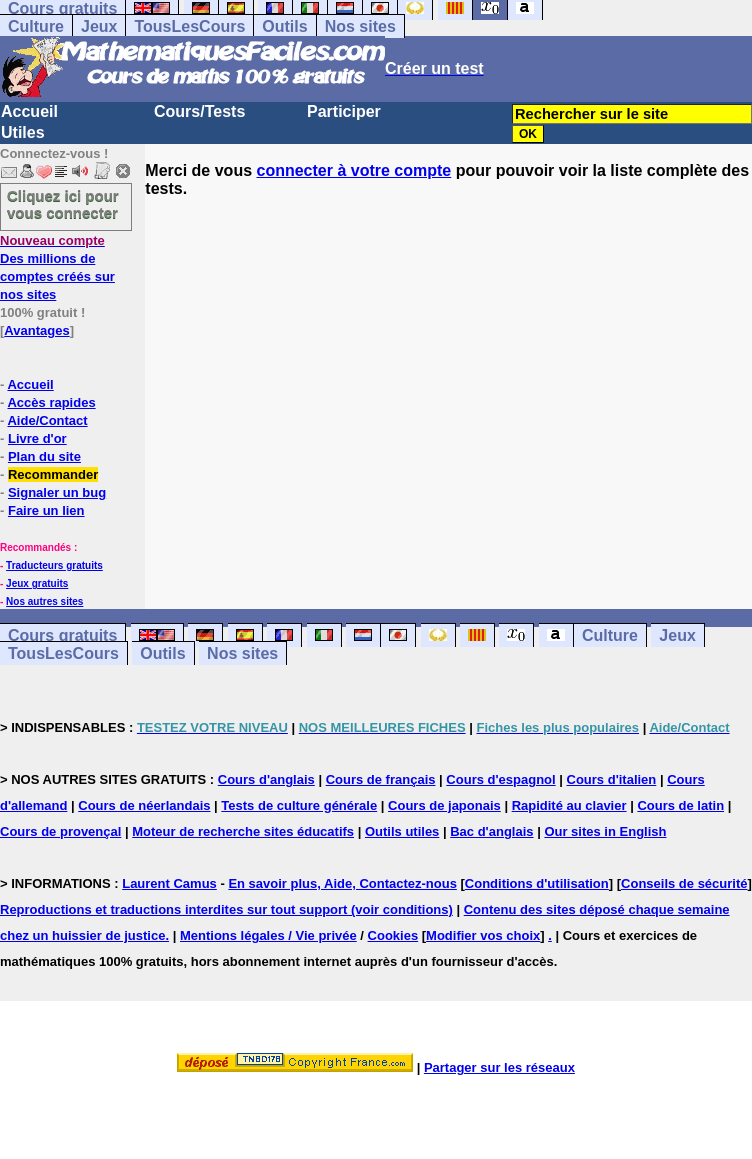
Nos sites (360, 26)
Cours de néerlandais (144, 805)
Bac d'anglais (491, 831)
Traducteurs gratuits (54, 565)
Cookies (393, 935)
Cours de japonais (444, 805)
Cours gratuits (62, 635)
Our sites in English (605, 831)
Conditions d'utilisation (537, 883)
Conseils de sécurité (684, 883)
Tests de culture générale (299, 805)
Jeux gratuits (37, 583)
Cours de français (381, 779)
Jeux (99, 26)
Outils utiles (402, 831)
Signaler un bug (57, 492)
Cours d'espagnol (500, 779)
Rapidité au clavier (569, 805)
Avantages (36, 330)
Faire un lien (46, 510)
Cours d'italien (612, 779)
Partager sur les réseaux (499, 1067)
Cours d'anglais (266, 779)
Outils (284, 26)
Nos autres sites (44, 601)
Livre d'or (37, 438)
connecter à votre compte (354, 170)
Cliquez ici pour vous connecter (63, 204)
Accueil (29, 111)
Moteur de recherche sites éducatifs (243, 831)
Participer (344, 111)
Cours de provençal (60, 831)
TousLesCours (189, 26)
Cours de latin (680, 805)
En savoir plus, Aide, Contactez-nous (342, 883)
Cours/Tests (199, 111)
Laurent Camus (169, 883)
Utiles (23, 132)
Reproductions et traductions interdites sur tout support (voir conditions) (226, 909)
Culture (36, 26)
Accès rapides (51, 402)
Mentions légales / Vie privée (268, 935)
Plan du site (44, 456)
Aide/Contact (47, 420)
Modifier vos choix (483, 935)
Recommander (53, 474)
